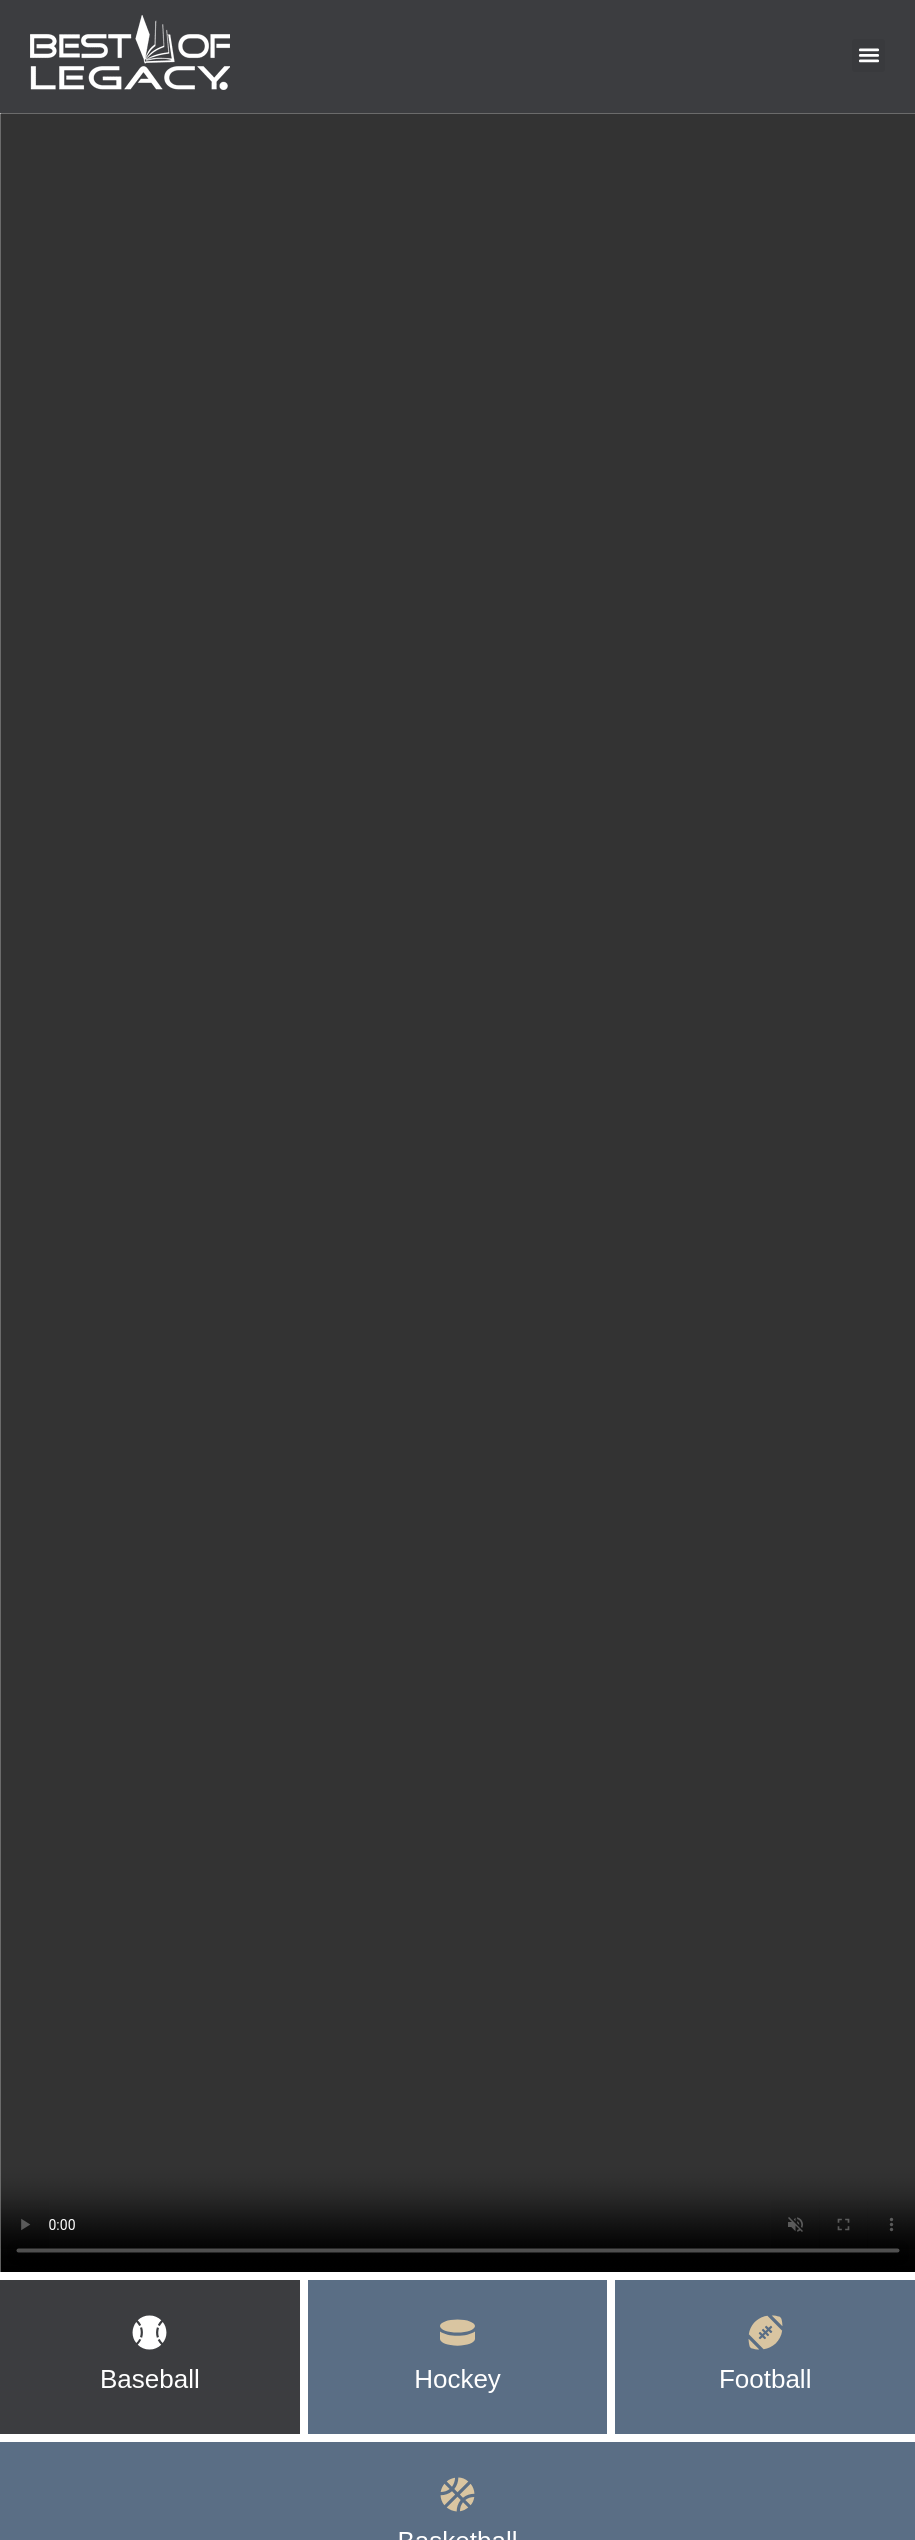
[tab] (150, 2357)
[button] (868, 55)
